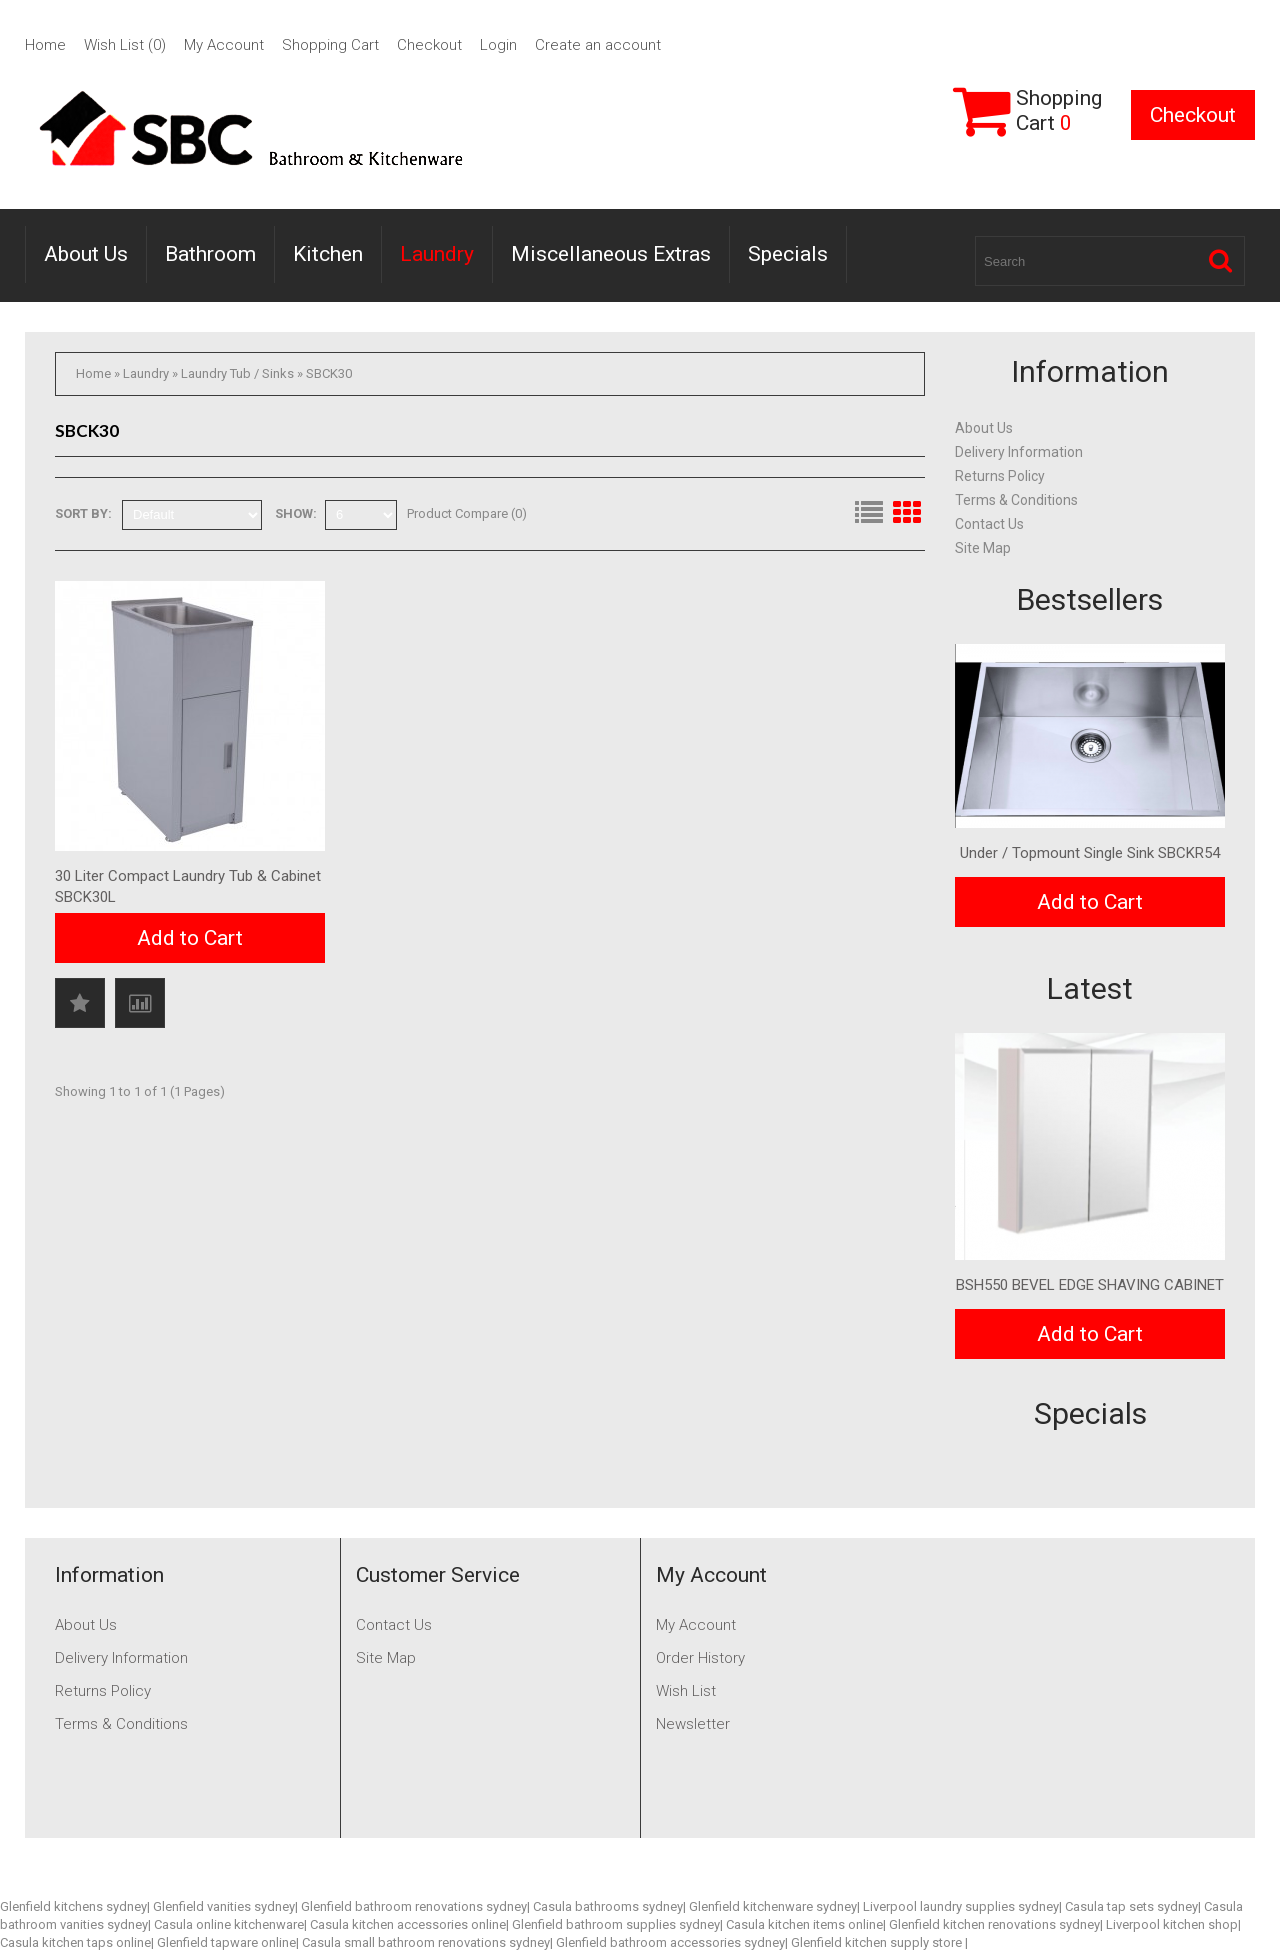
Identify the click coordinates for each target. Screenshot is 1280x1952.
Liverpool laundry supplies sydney (961, 1906)
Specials (788, 254)
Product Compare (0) (467, 513)
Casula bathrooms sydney (608, 1906)
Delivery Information (1019, 452)
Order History (700, 1658)
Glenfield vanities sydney (224, 1906)
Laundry (437, 254)
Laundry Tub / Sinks (237, 373)
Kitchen (328, 254)
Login (498, 45)
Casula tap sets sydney (1131, 1906)
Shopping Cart (330, 45)
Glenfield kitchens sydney (73, 1906)
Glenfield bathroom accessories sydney (670, 1942)
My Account (224, 45)
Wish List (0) (125, 45)
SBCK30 (329, 373)
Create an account (598, 45)
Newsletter (693, 1724)
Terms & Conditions (1016, 500)
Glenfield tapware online (226, 1942)
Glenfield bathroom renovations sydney (414, 1906)
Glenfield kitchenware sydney (773, 1906)
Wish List (686, 1691)
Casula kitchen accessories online (408, 1924)
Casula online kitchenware (229, 1924)
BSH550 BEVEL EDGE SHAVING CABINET (1090, 1285)
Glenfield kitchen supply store (878, 1942)
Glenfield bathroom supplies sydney (616, 1924)
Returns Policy (1000, 476)
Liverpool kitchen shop (1172, 1924)
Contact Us (989, 524)
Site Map (983, 548)
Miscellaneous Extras (611, 254)
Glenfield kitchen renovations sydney (994, 1924)
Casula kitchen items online (804, 1924)
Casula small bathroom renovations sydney (426, 1942)
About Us (86, 254)
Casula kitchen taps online (75, 1942)
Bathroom (210, 254)
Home (45, 45)
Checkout (429, 45)
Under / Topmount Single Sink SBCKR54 (1090, 853)
